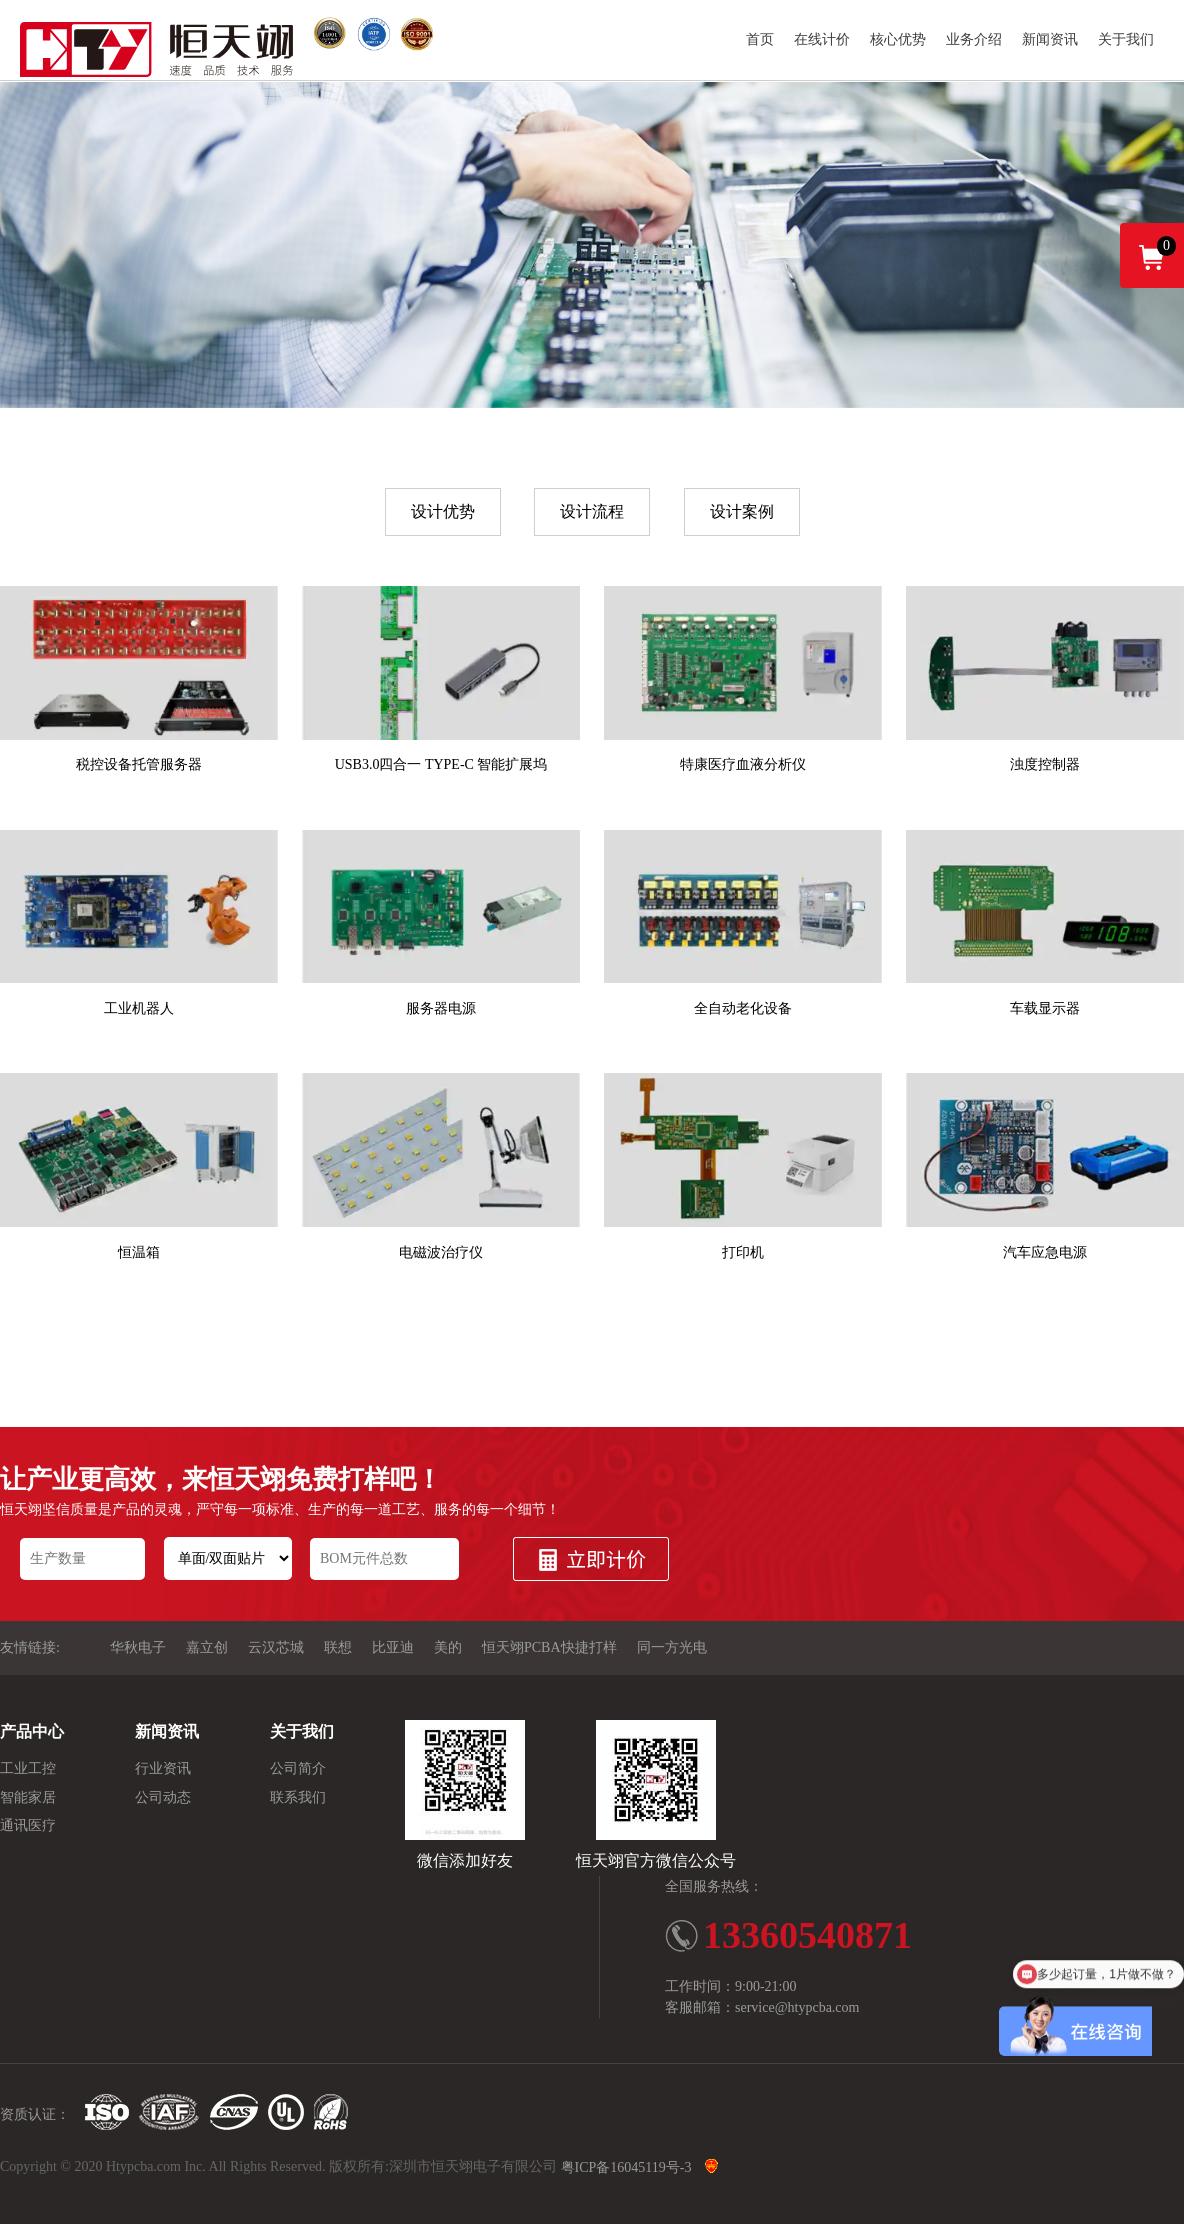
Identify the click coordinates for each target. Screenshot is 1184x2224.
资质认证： (35, 2114)
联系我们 (298, 1797)
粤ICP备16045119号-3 (626, 2168)
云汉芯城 (276, 1648)
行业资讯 (163, 1769)
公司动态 (163, 1797)
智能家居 (28, 1797)
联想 (338, 1648)
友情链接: (30, 1648)
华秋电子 (138, 1648)
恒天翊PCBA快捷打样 (549, 1648)
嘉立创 (207, 1648)
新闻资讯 (1050, 39)
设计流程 (592, 511)
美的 (448, 1648)
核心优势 (898, 39)
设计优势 (443, 511)
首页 (760, 39)
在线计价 (822, 39)
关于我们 (1126, 39)
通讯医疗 (28, 1825)
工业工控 (28, 1769)
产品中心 (32, 1731)
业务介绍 (974, 39)
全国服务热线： (714, 1886)
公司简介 (298, 1769)
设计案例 (742, 511)
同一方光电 (672, 1648)
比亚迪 (393, 1648)
